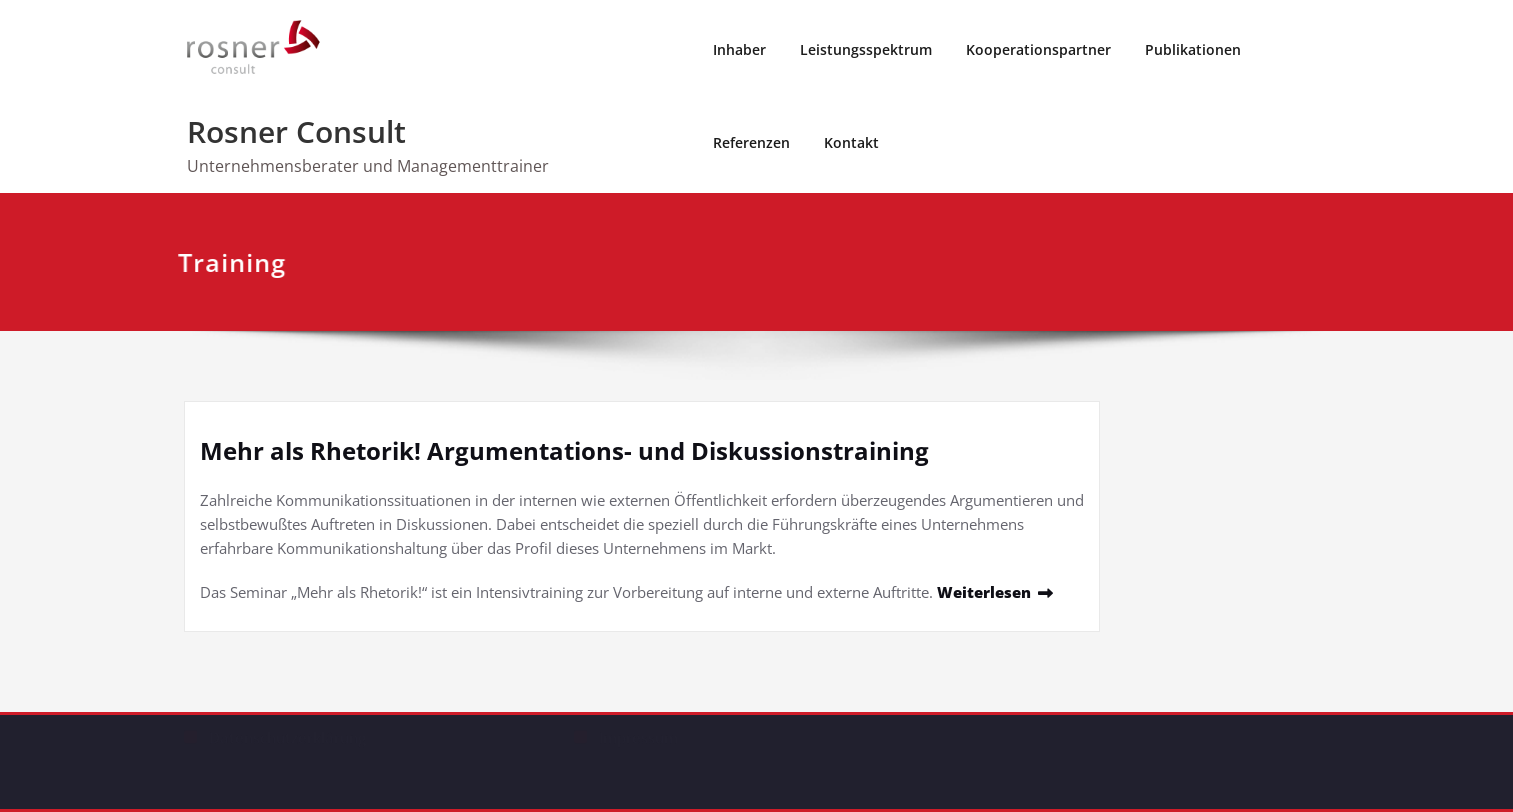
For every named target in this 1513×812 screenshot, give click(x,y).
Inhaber (739, 49)
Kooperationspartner (1038, 49)
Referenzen (751, 142)
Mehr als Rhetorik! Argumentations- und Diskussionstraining (564, 450)
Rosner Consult (296, 131)
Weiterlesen (984, 592)
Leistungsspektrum (866, 49)
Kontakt (851, 142)
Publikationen (1193, 49)
